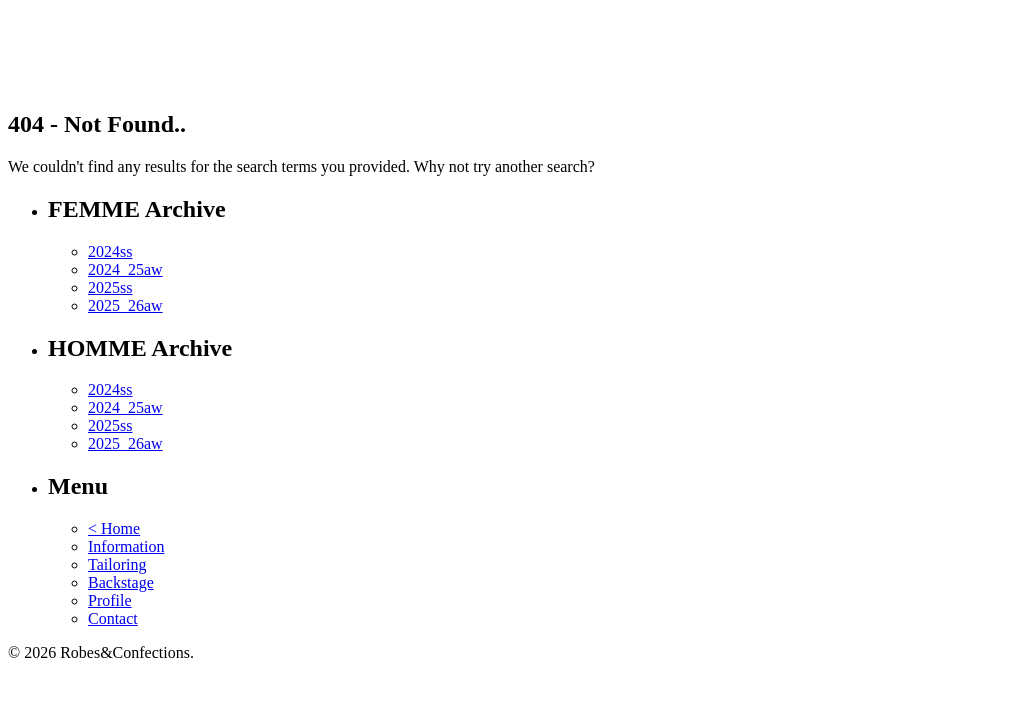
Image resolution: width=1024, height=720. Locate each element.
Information (126, 546)
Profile (110, 600)
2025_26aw (125, 305)
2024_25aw (125, 269)
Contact (113, 618)
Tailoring (117, 564)
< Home (114, 528)
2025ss (110, 287)
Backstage (121, 582)
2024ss (110, 251)
